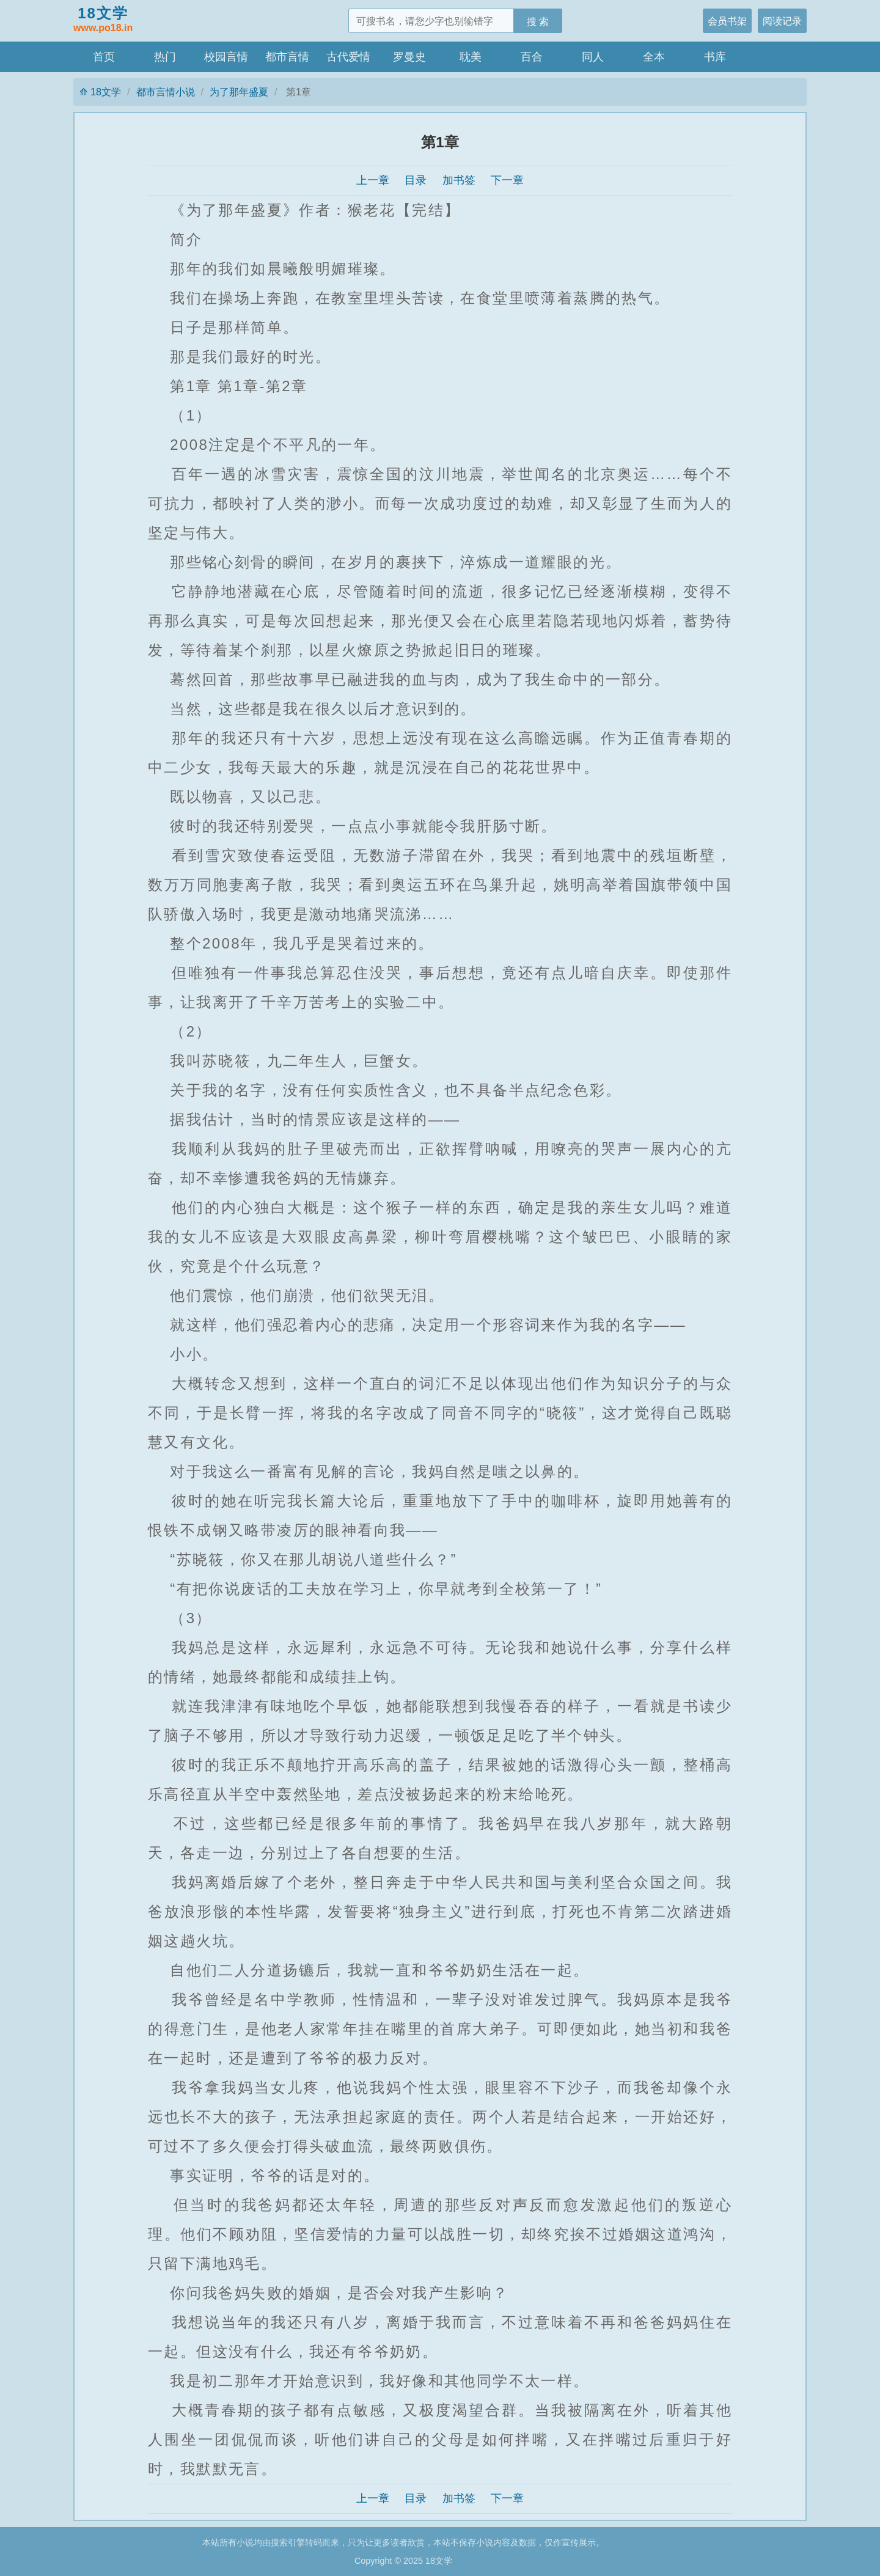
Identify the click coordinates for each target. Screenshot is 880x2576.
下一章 (507, 180)
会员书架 (727, 20)
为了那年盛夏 (239, 91)
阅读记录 (782, 20)
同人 (593, 57)
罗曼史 (409, 57)
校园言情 (226, 57)
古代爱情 (348, 57)
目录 (416, 180)
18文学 (103, 20)
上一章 (372, 180)
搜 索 (538, 21)
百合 (532, 57)
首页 (104, 57)
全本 (654, 57)
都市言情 (287, 57)
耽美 (471, 57)
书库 (715, 57)
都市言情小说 (165, 91)
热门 (165, 57)
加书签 (458, 180)
